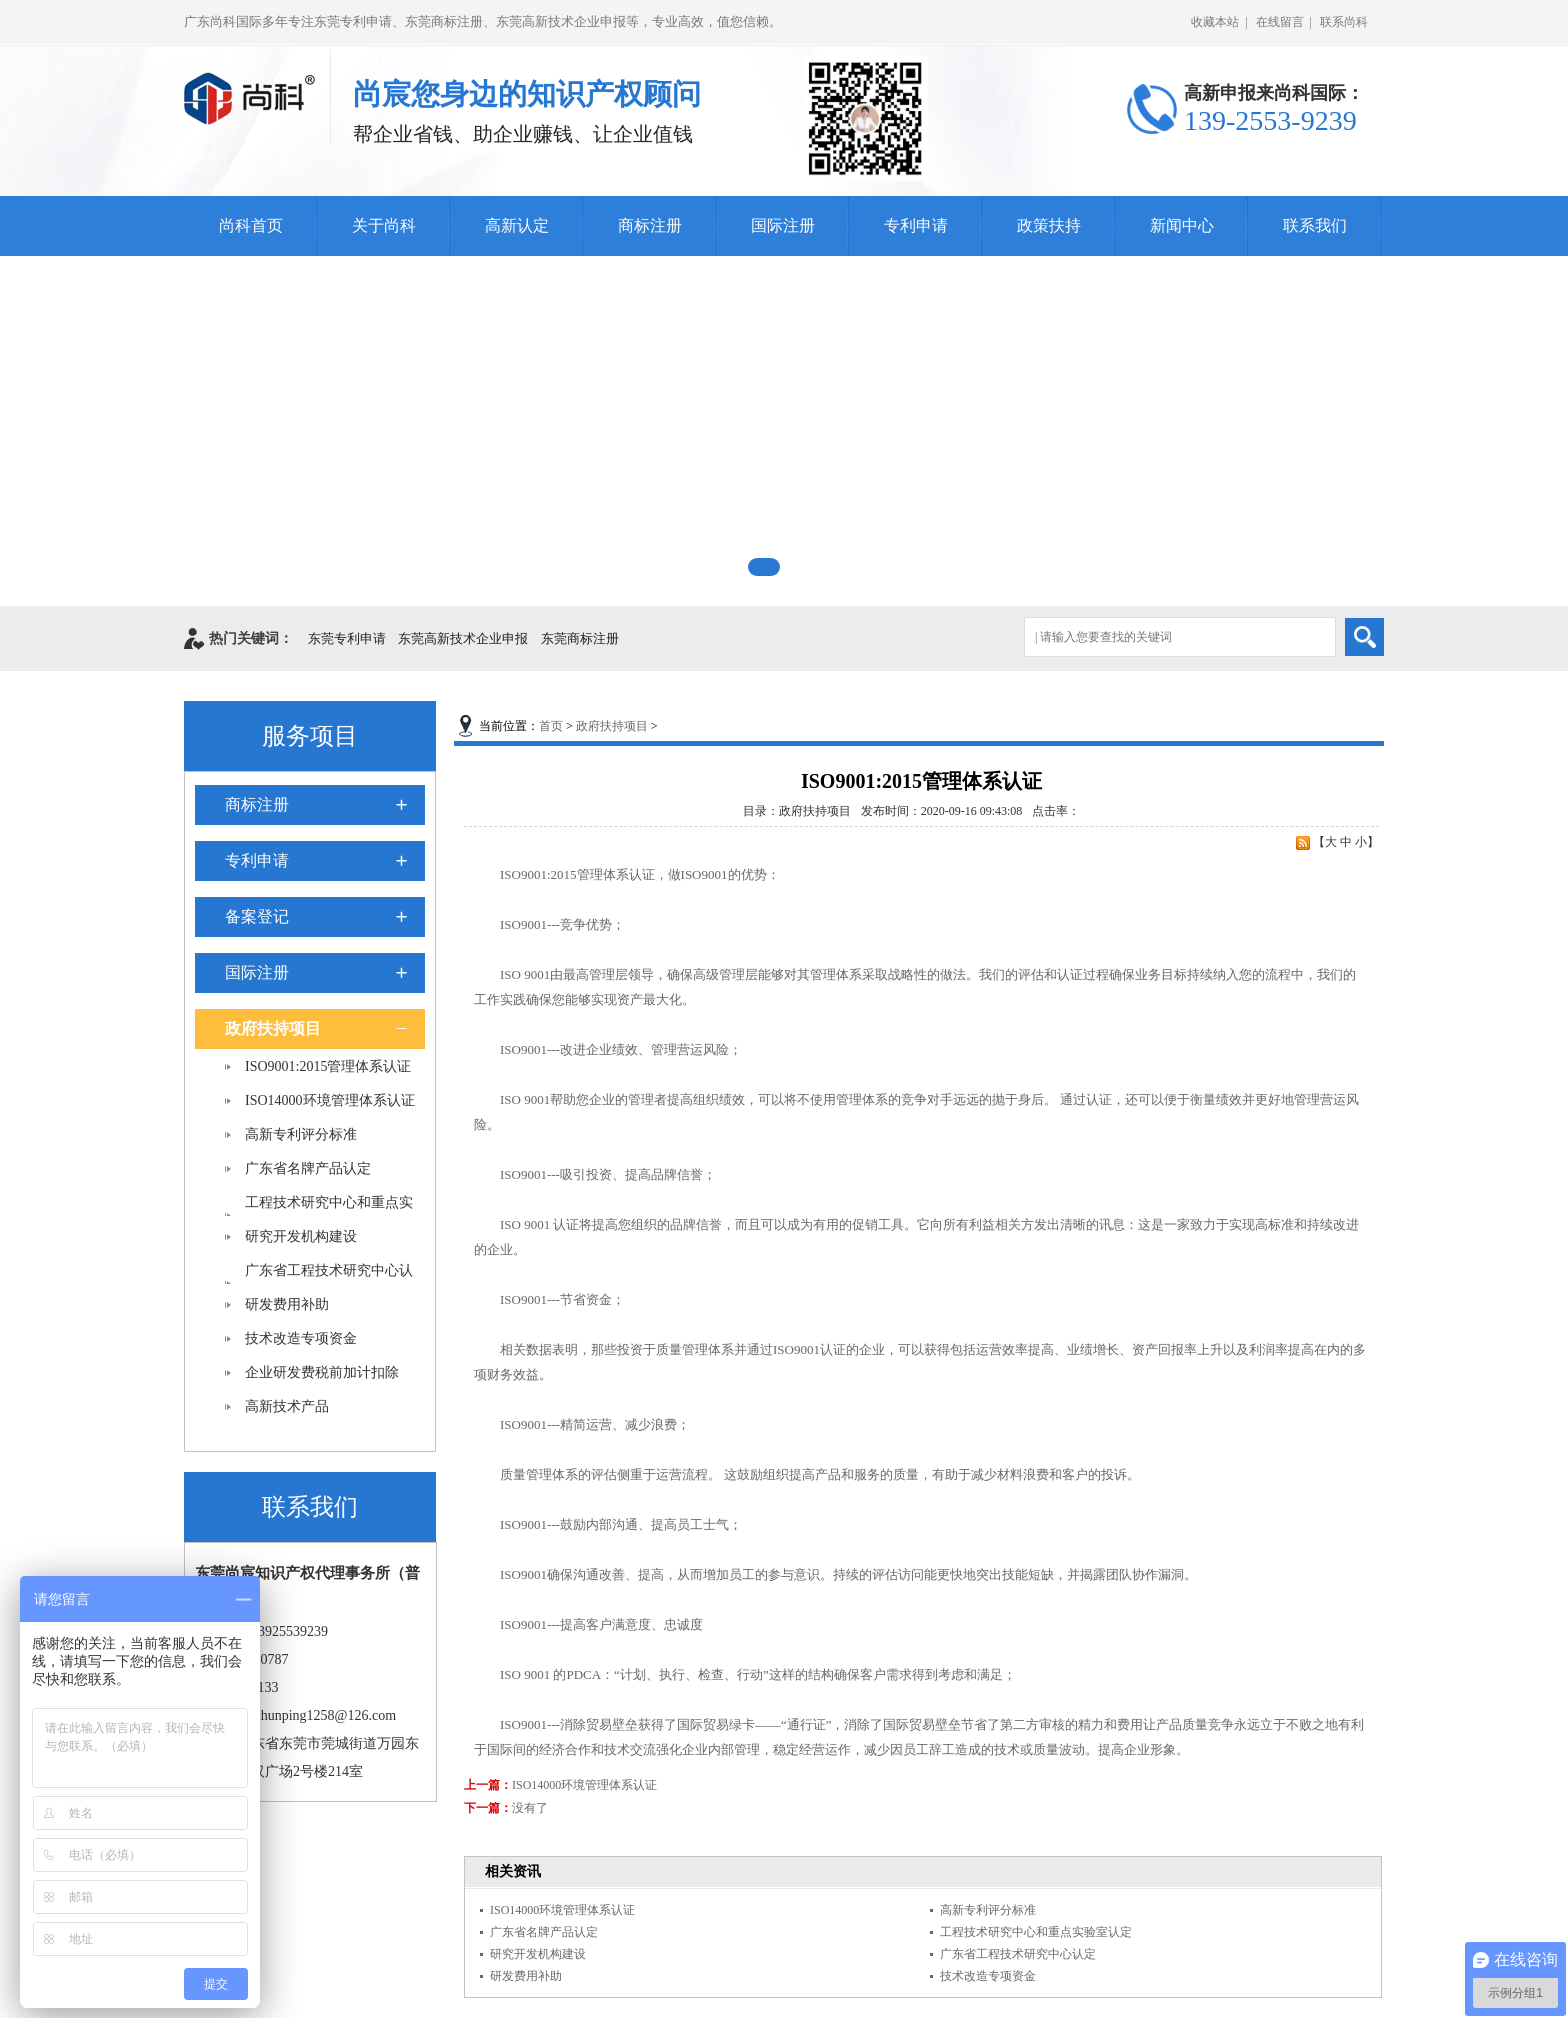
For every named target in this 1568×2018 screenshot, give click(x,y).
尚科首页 (251, 225)
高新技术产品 (287, 1406)
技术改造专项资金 (301, 1338)
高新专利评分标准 (301, 1134)
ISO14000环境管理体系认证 (330, 1100)
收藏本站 (1215, 22)
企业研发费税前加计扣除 (322, 1372)
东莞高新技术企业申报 (463, 638)
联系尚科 (1344, 22)
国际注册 (783, 225)
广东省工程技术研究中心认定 (1018, 1954)
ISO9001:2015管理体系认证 (328, 1066)
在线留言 (1280, 22)
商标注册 (650, 225)
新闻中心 (1182, 225)
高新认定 (517, 225)
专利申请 (916, 225)
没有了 (530, 1808)
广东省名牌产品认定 (308, 1168)
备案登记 (257, 916)
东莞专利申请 (347, 638)
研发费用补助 (287, 1304)
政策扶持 (1049, 225)
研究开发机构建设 (301, 1236)
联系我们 (1315, 225)
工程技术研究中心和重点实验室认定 (1036, 1932)
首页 (551, 726)
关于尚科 (384, 225)
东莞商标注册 (580, 638)
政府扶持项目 (273, 1028)
